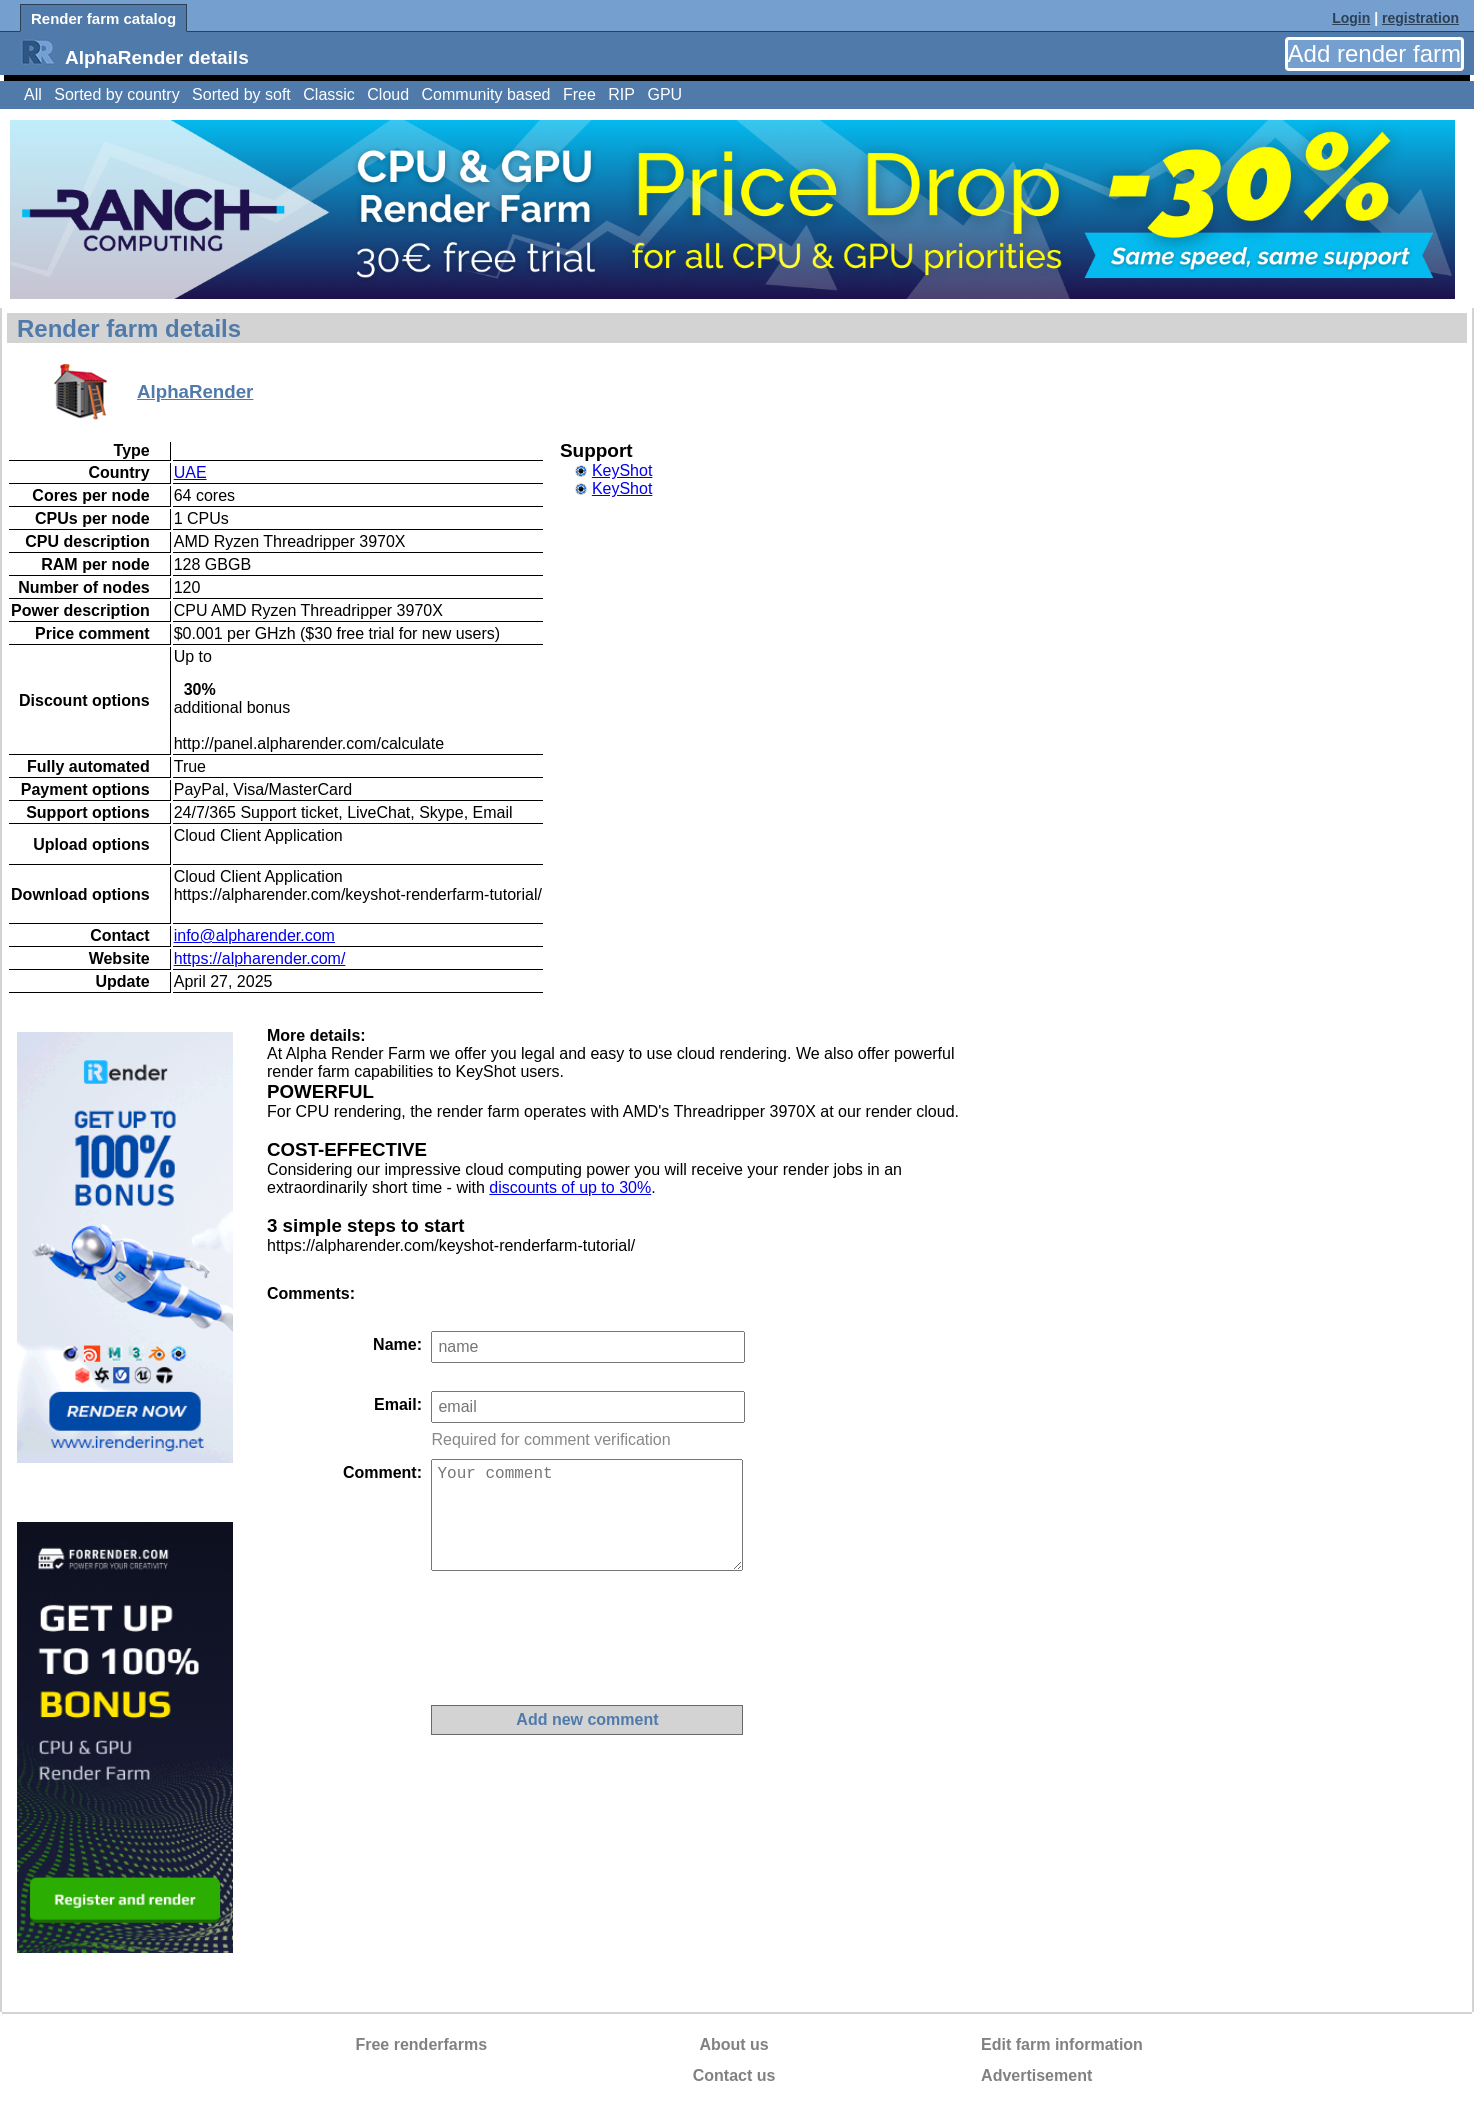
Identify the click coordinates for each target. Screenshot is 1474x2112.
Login (1351, 18)
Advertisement (1036, 2075)
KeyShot (622, 470)
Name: (397, 1344)
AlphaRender (195, 391)
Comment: (382, 1472)
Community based (486, 94)
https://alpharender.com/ (260, 958)
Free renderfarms (421, 2044)
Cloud (388, 94)
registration (1420, 18)
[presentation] (583, 1638)
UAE (190, 472)
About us (733, 2044)
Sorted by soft (241, 94)
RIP (621, 94)
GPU (664, 94)
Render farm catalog (103, 18)
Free (579, 94)
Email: (398, 1404)
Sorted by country (116, 94)
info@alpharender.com (254, 935)
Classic (329, 94)
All (33, 94)
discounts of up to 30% (570, 1187)
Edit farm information (1062, 2044)
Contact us (734, 2075)
